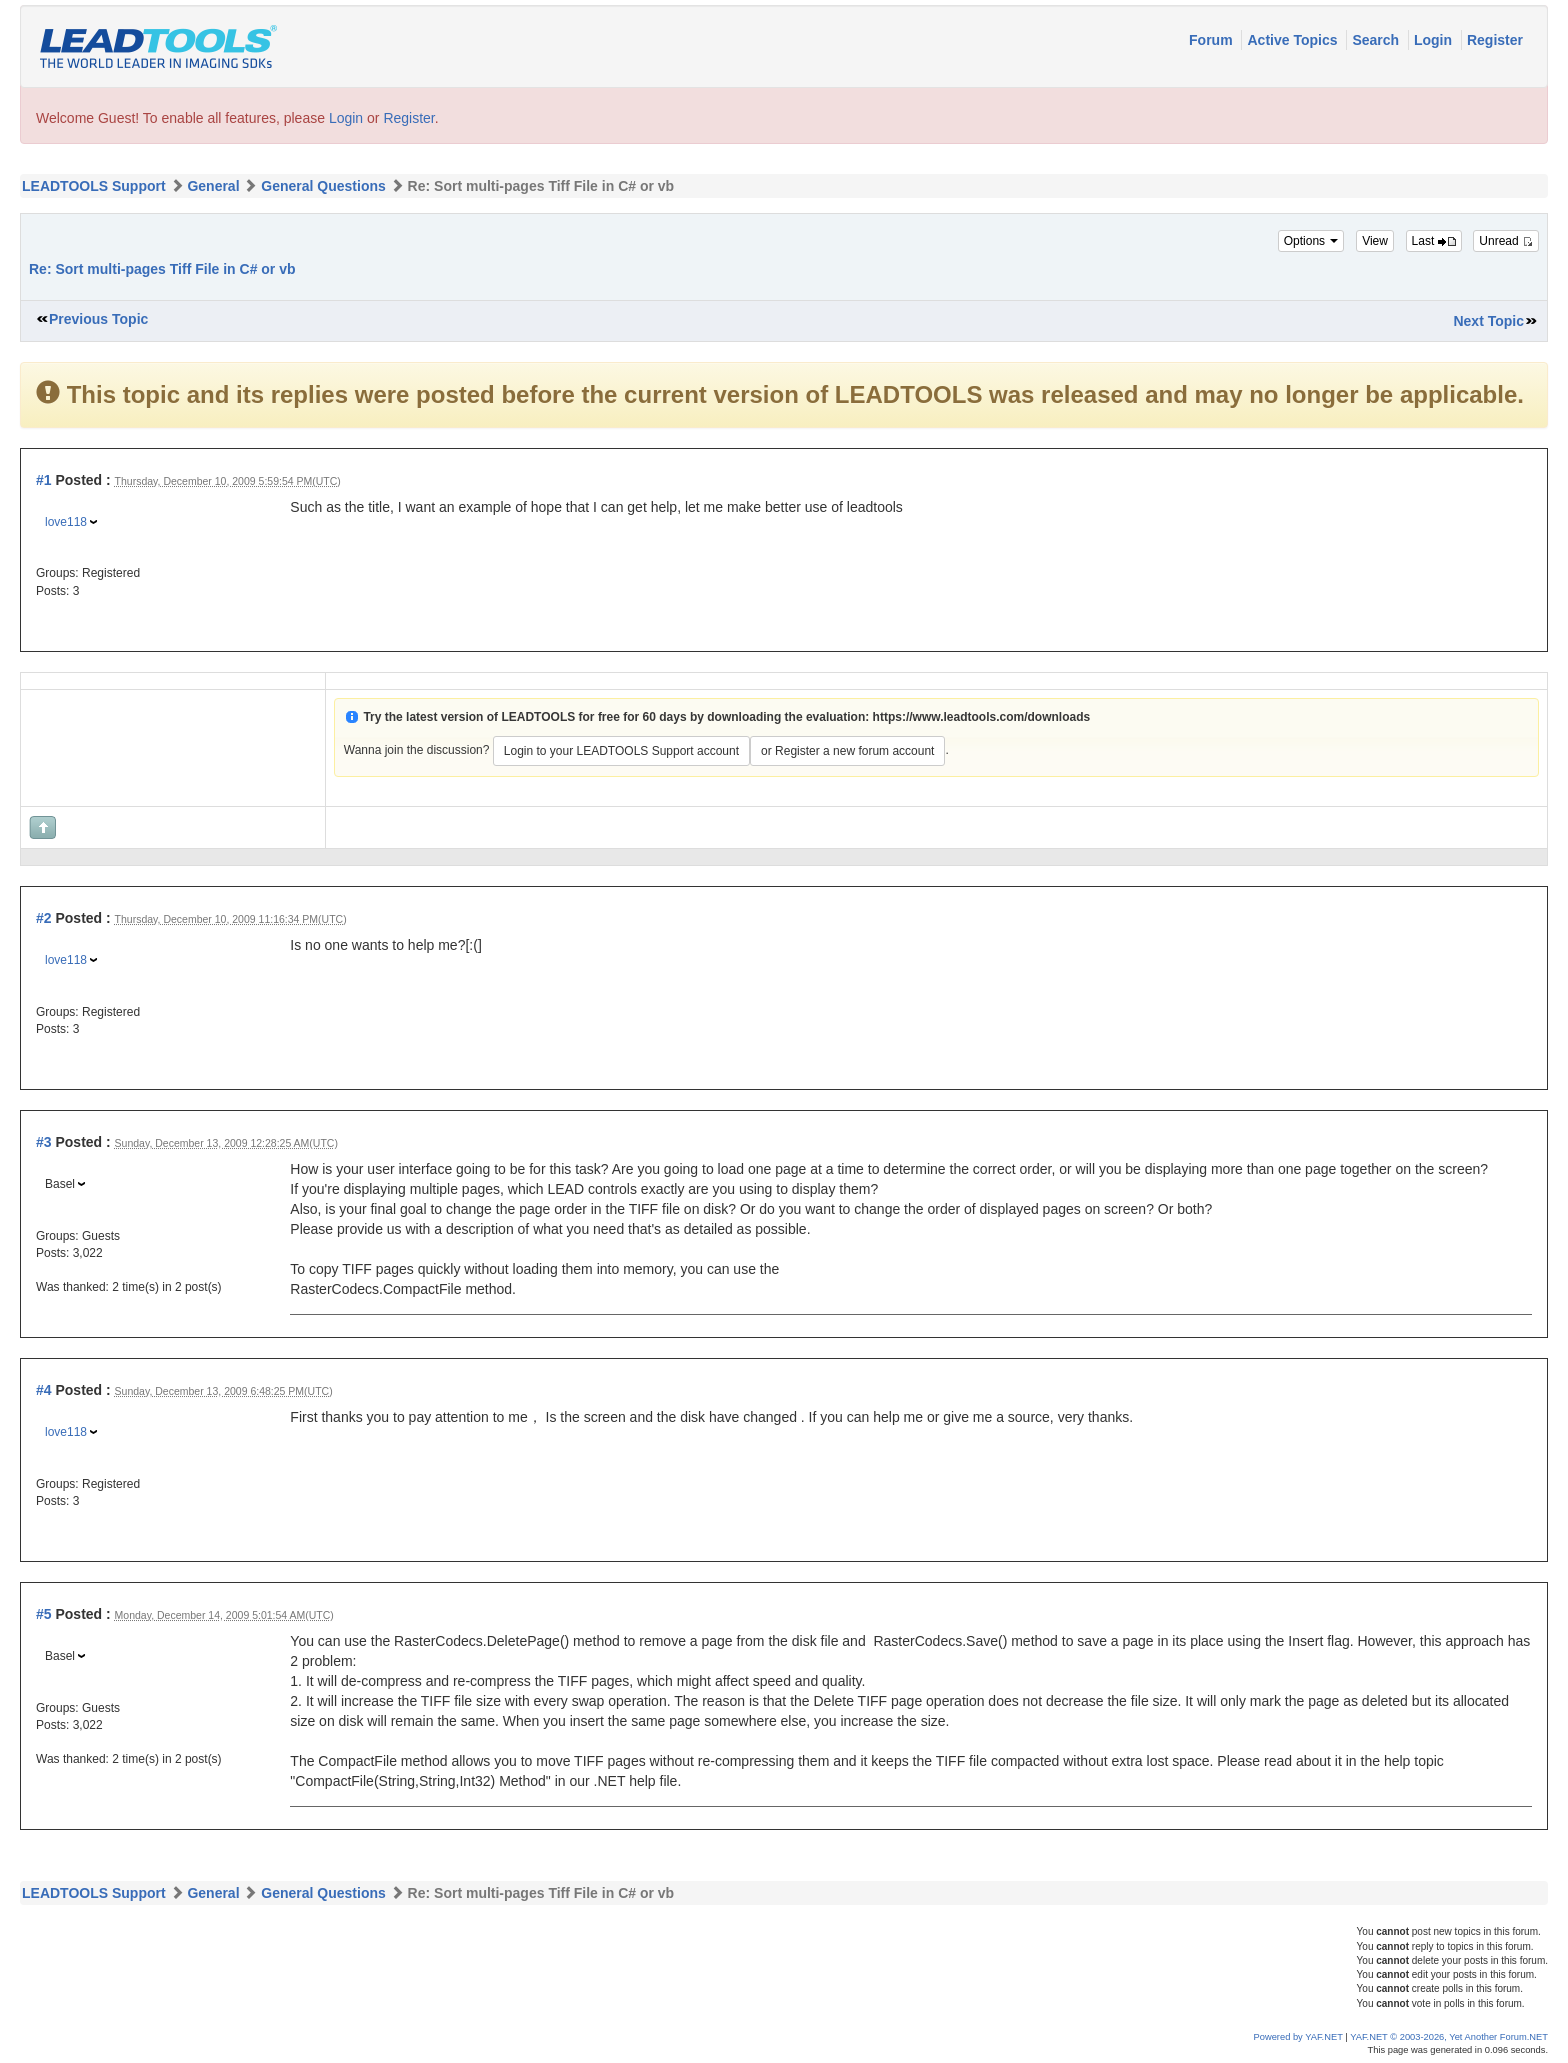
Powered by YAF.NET (1298, 2037)
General (213, 186)
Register (1495, 40)
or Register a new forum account (847, 751)
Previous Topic (98, 319)
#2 (44, 918)
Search (1377, 40)
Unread (1506, 241)
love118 (66, 522)
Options (1311, 241)
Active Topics (1294, 40)
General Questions (323, 186)
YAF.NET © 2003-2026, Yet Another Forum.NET (1449, 2037)
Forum (1212, 40)
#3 (44, 1142)
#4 (44, 1390)
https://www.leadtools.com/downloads (982, 717)
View (1375, 241)
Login (1435, 40)
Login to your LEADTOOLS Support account (621, 751)
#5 (44, 1614)
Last (1434, 241)
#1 (44, 480)
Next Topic (1488, 321)
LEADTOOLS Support (94, 186)
